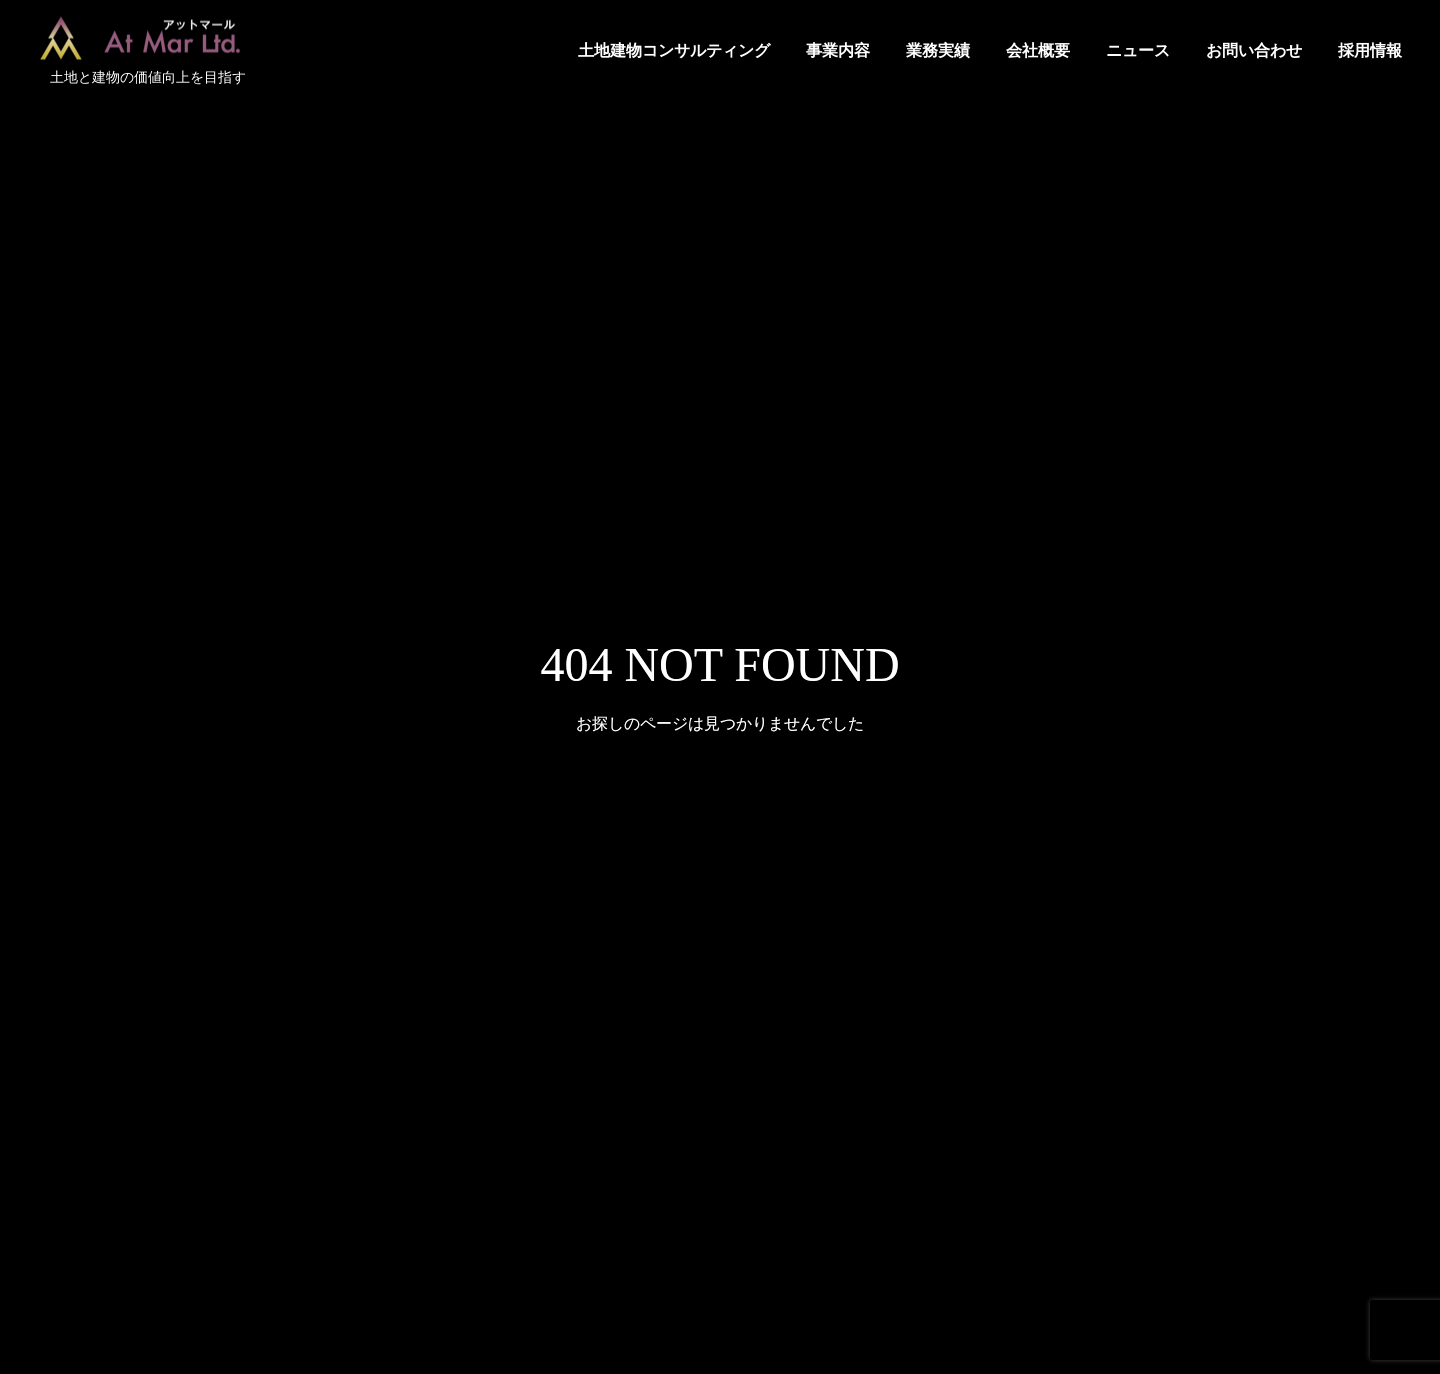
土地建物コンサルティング (674, 50)
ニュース (1138, 50)
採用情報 (1370, 50)
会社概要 (1038, 50)
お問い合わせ (1254, 50)
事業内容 (838, 50)
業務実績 (938, 50)
